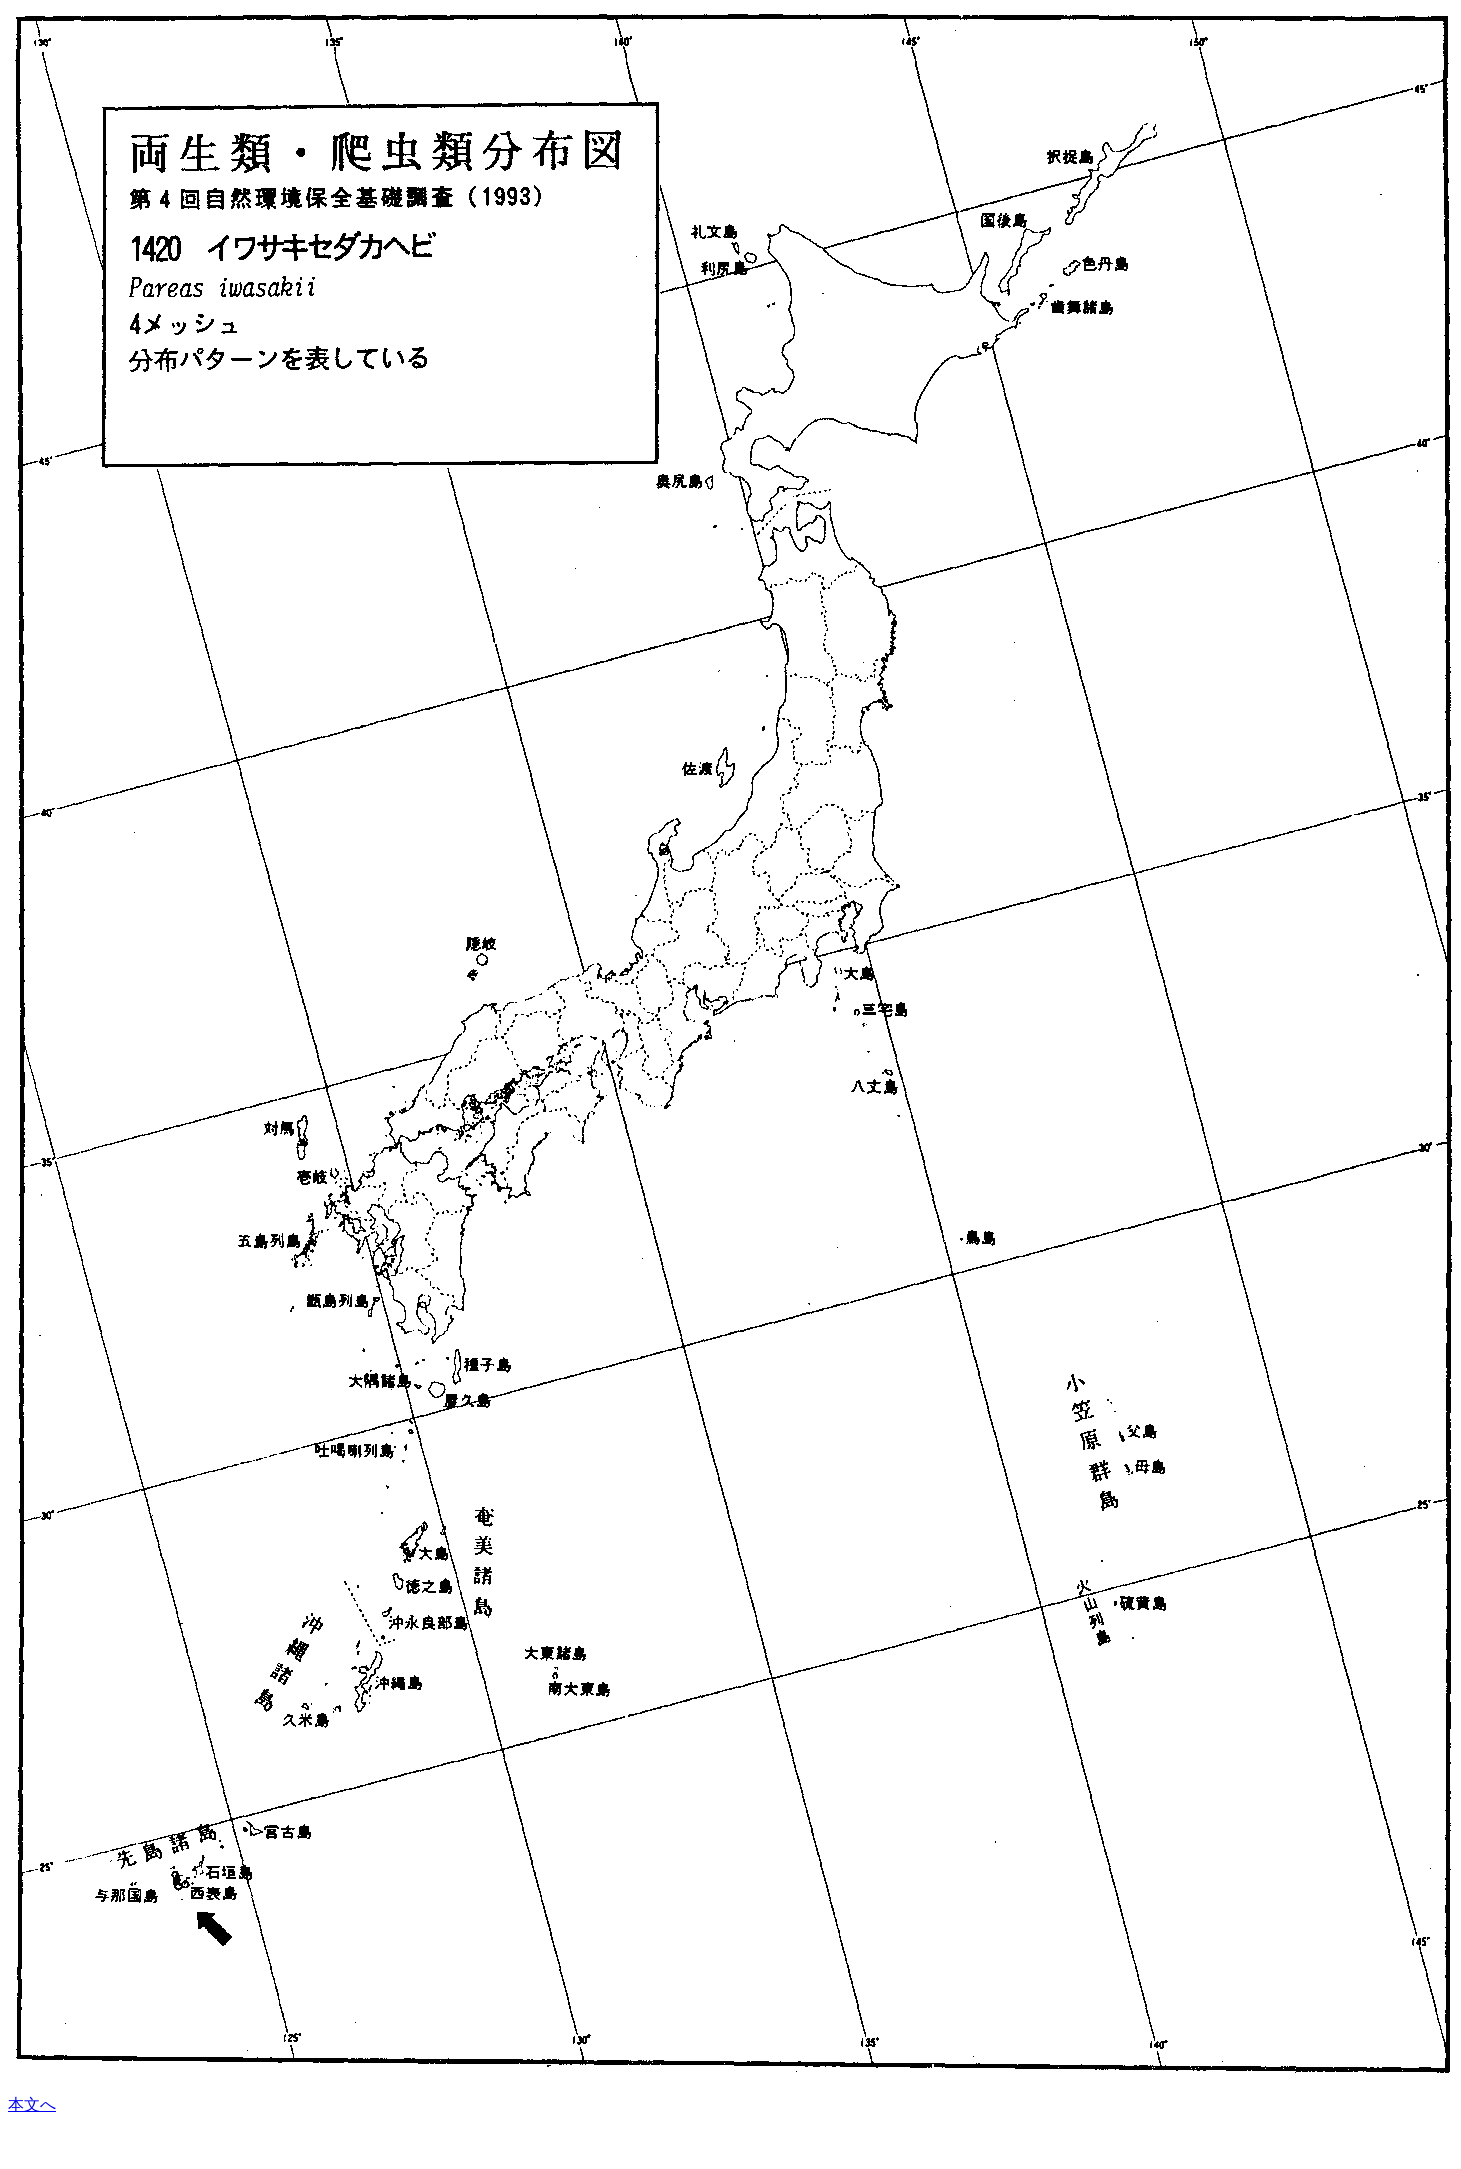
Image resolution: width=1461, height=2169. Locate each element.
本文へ (32, 2104)
